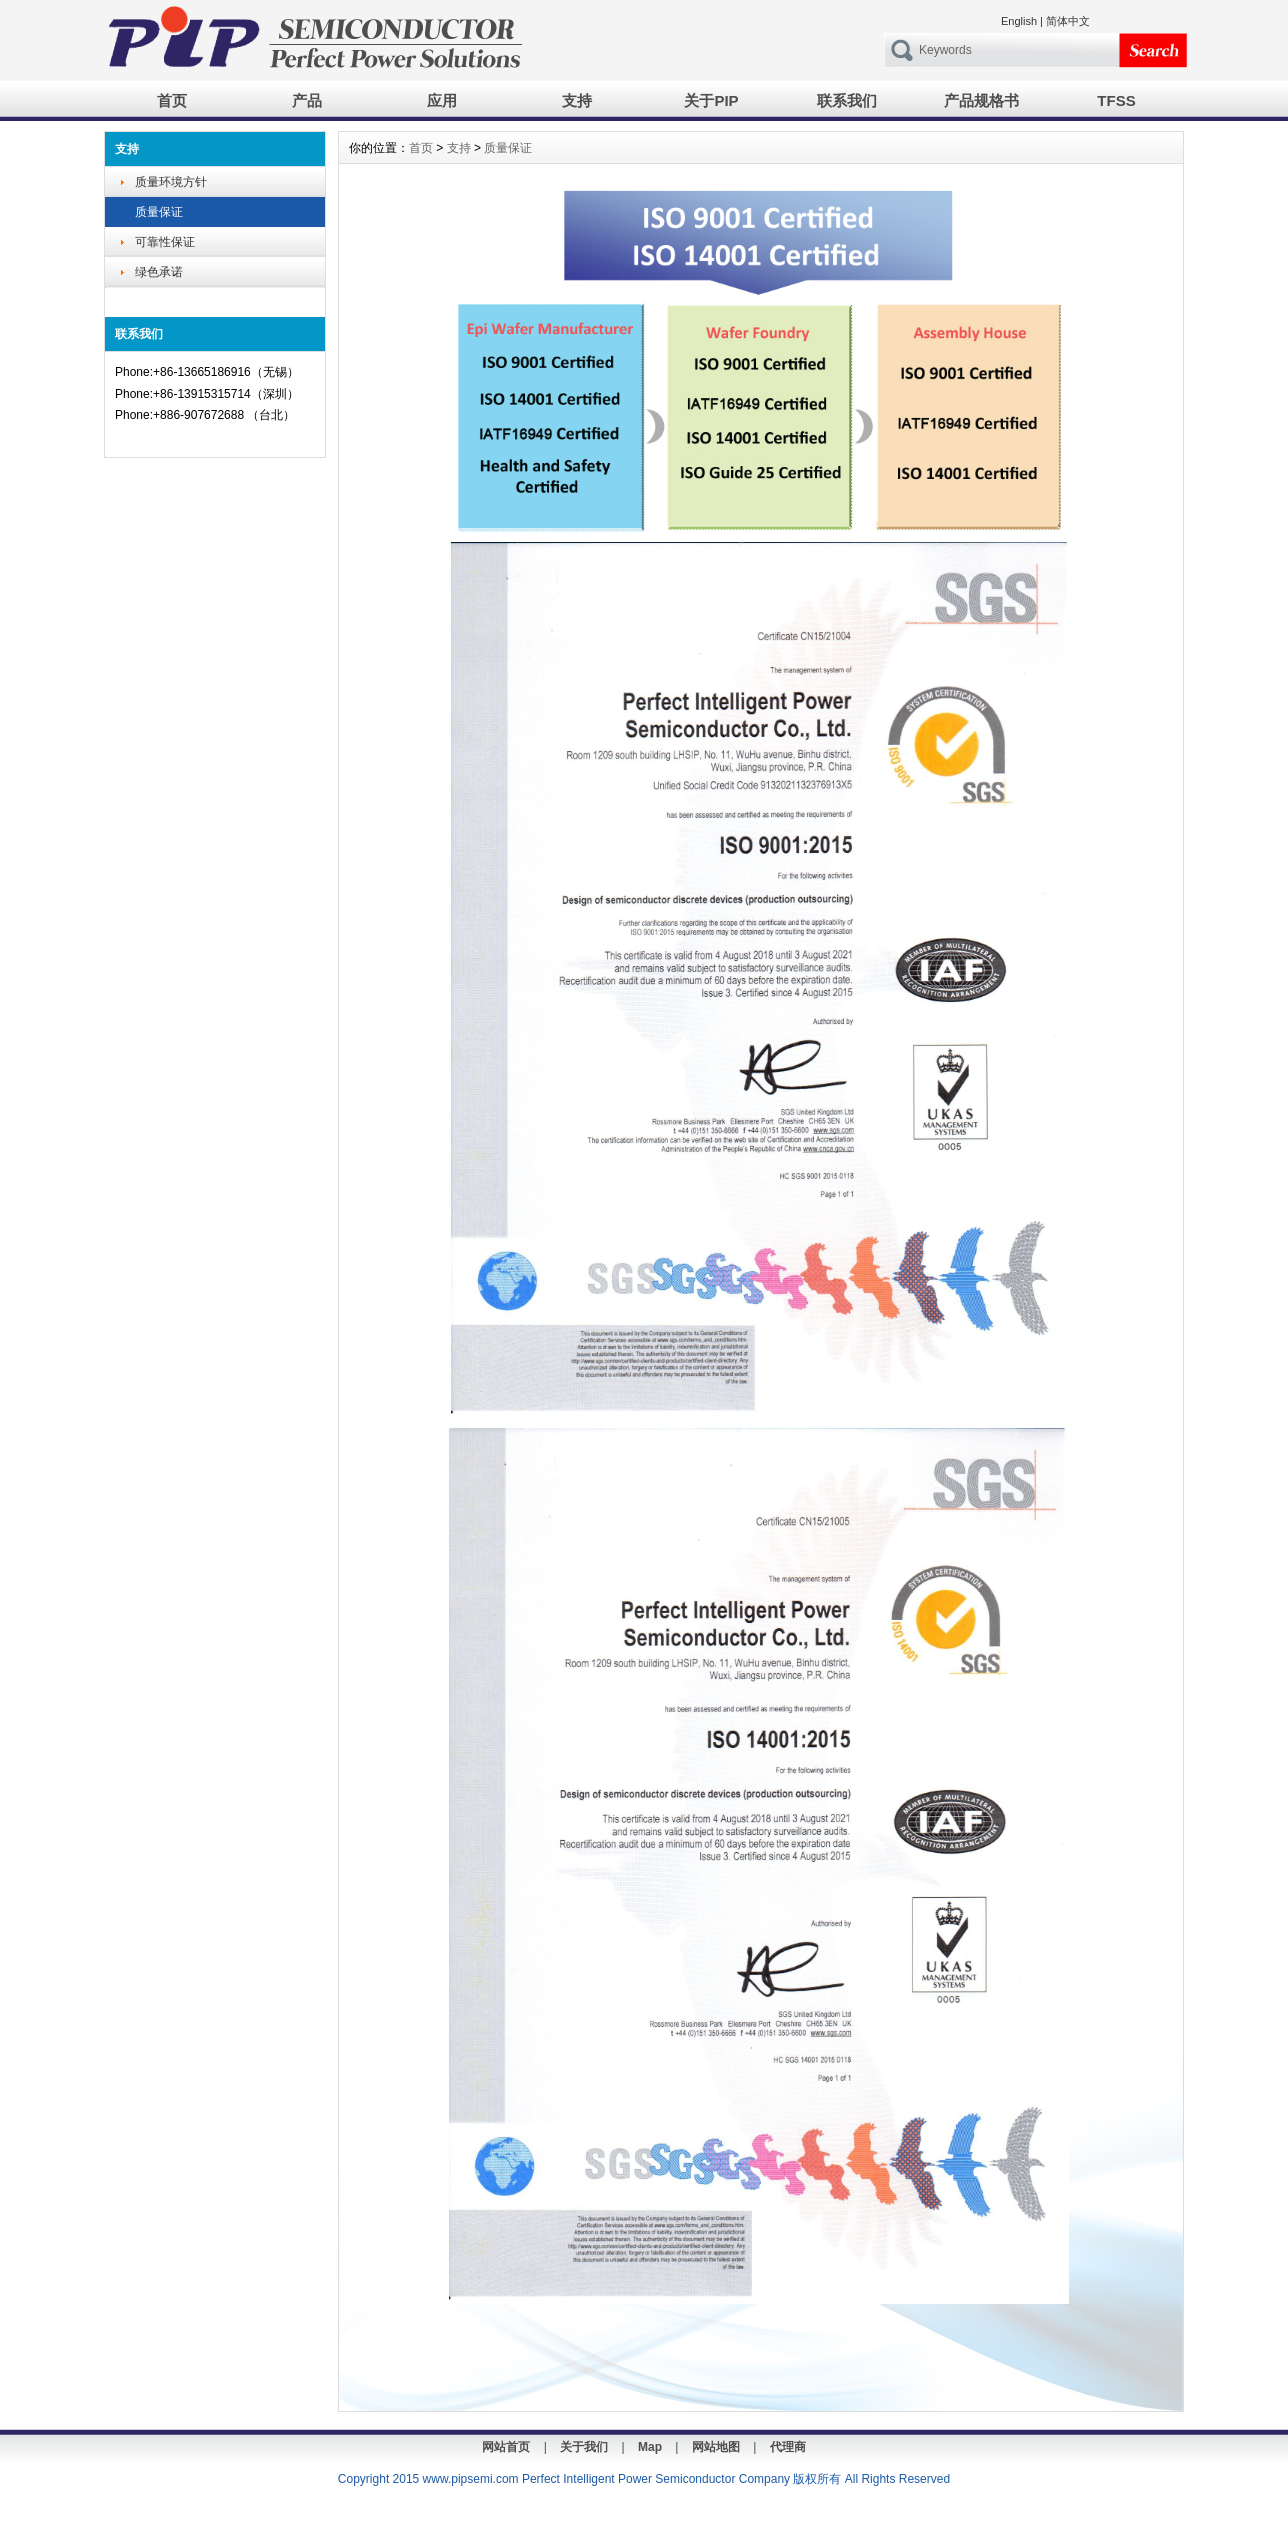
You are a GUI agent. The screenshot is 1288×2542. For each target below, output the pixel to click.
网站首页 (506, 2447)
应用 (442, 100)
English (1019, 21)
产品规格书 (981, 100)
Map (650, 2447)
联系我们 (847, 100)
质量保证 (159, 212)
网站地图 (716, 2447)
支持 (577, 100)
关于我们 (584, 2447)
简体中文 (1068, 21)
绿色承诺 (159, 272)
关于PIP (711, 100)
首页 (172, 100)
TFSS (1116, 100)
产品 (307, 100)
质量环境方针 (171, 182)
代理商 (788, 2447)
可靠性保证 (165, 242)
